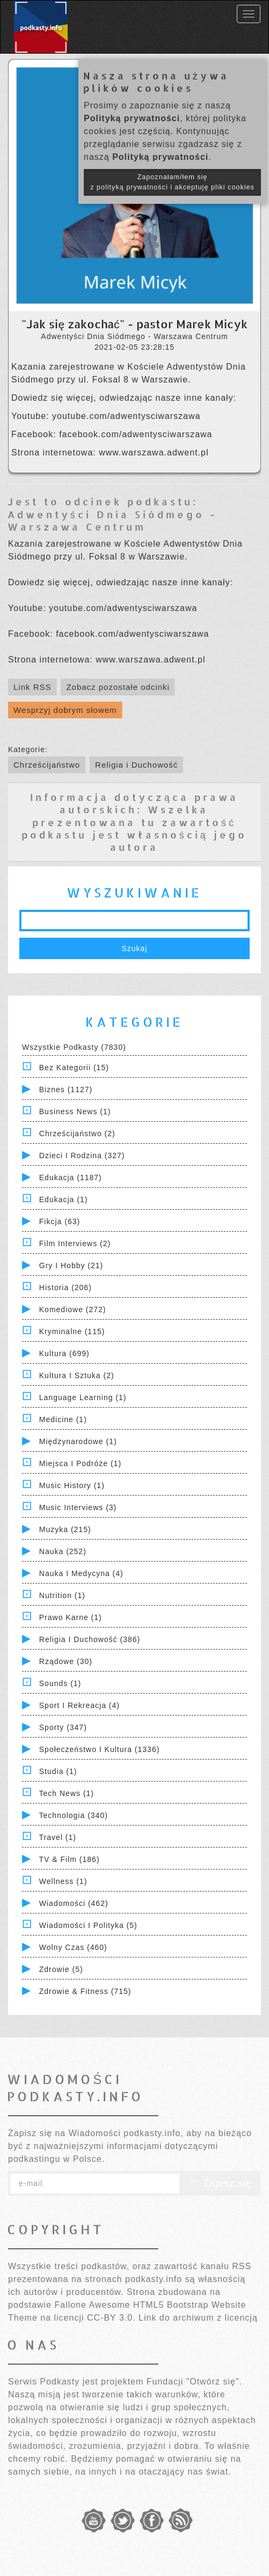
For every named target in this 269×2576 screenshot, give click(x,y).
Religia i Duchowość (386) (89, 1639)
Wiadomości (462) (73, 1903)
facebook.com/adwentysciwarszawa (135, 434)
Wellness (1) (63, 1881)
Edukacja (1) (63, 1199)
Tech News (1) (66, 1793)
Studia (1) (58, 1771)
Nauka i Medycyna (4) (81, 1573)
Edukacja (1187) (70, 1177)
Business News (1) (75, 1111)
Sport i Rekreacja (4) (79, 1705)
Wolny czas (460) (73, 1947)
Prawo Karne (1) (70, 1617)
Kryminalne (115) (72, 1331)
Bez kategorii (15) (74, 1067)
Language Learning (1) (83, 1397)
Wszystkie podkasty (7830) (74, 1047)
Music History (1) (72, 1485)
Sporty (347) (63, 1727)
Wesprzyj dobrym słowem (65, 710)
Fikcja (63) (59, 1221)
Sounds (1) (60, 1683)
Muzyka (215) (65, 1529)
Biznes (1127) (65, 1089)
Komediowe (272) (72, 1309)
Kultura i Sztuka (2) (76, 1375)
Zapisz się (220, 2183)
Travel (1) (57, 1837)
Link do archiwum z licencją (198, 2317)
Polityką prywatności (132, 118)
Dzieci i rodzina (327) (82, 1155)
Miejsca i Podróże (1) (80, 1463)
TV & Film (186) (69, 1859)
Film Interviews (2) (75, 1243)
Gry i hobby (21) (71, 1265)
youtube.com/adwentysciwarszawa (126, 416)
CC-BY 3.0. (111, 2317)
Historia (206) (65, 1287)
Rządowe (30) (65, 1661)
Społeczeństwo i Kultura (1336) (99, 1749)
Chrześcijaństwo (46, 764)
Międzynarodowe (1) (78, 1441)
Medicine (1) (63, 1419)
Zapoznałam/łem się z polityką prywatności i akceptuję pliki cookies (172, 182)
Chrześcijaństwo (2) (77, 1133)
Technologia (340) (73, 1815)
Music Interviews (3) (78, 1507)
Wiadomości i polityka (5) (88, 1925)
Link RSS (32, 686)
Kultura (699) (64, 1353)
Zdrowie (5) (61, 1969)
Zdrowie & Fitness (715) (85, 1991)
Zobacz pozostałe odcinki (117, 686)
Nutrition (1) (62, 1595)
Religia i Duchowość (136, 764)
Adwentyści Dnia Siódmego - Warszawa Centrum (112, 520)
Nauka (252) (62, 1551)
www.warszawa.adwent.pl (153, 452)
